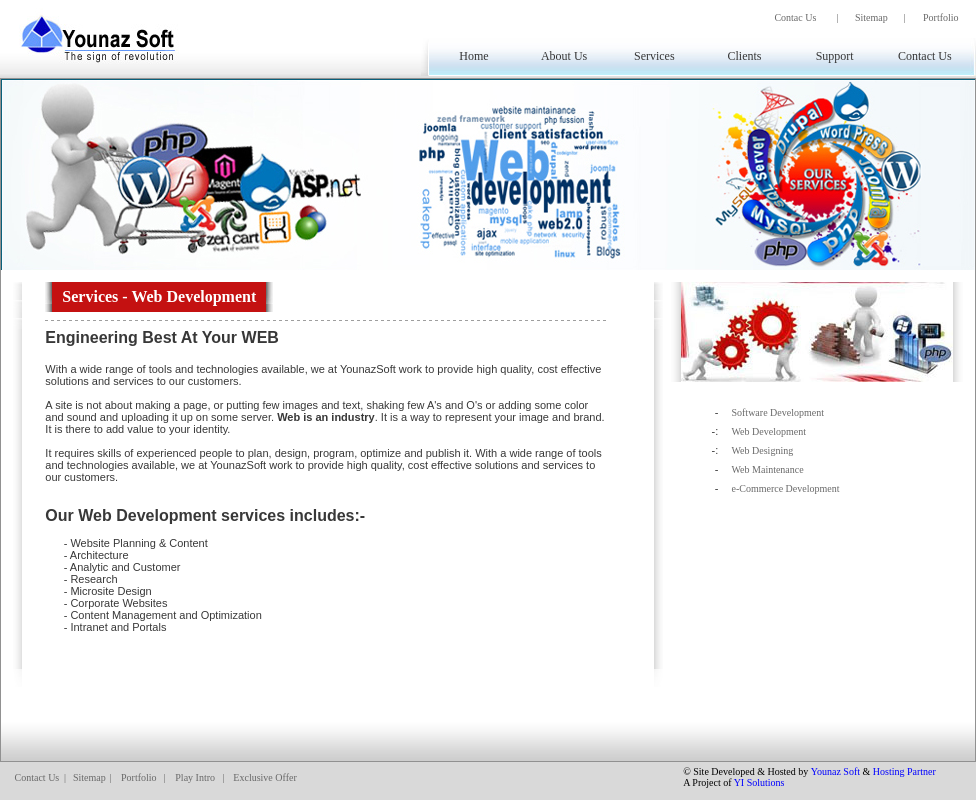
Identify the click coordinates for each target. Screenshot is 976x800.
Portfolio (941, 17)
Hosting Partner (904, 771)
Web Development (768, 431)
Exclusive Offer (264, 777)
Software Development (777, 412)
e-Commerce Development (785, 488)
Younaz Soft (835, 771)
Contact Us (925, 56)
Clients (744, 56)
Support (835, 56)
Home (473, 56)
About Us (564, 56)
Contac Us (795, 17)
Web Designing (762, 450)
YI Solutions (759, 782)
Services (654, 56)
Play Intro (195, 777)
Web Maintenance (767, 469)
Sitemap (871, 17)
